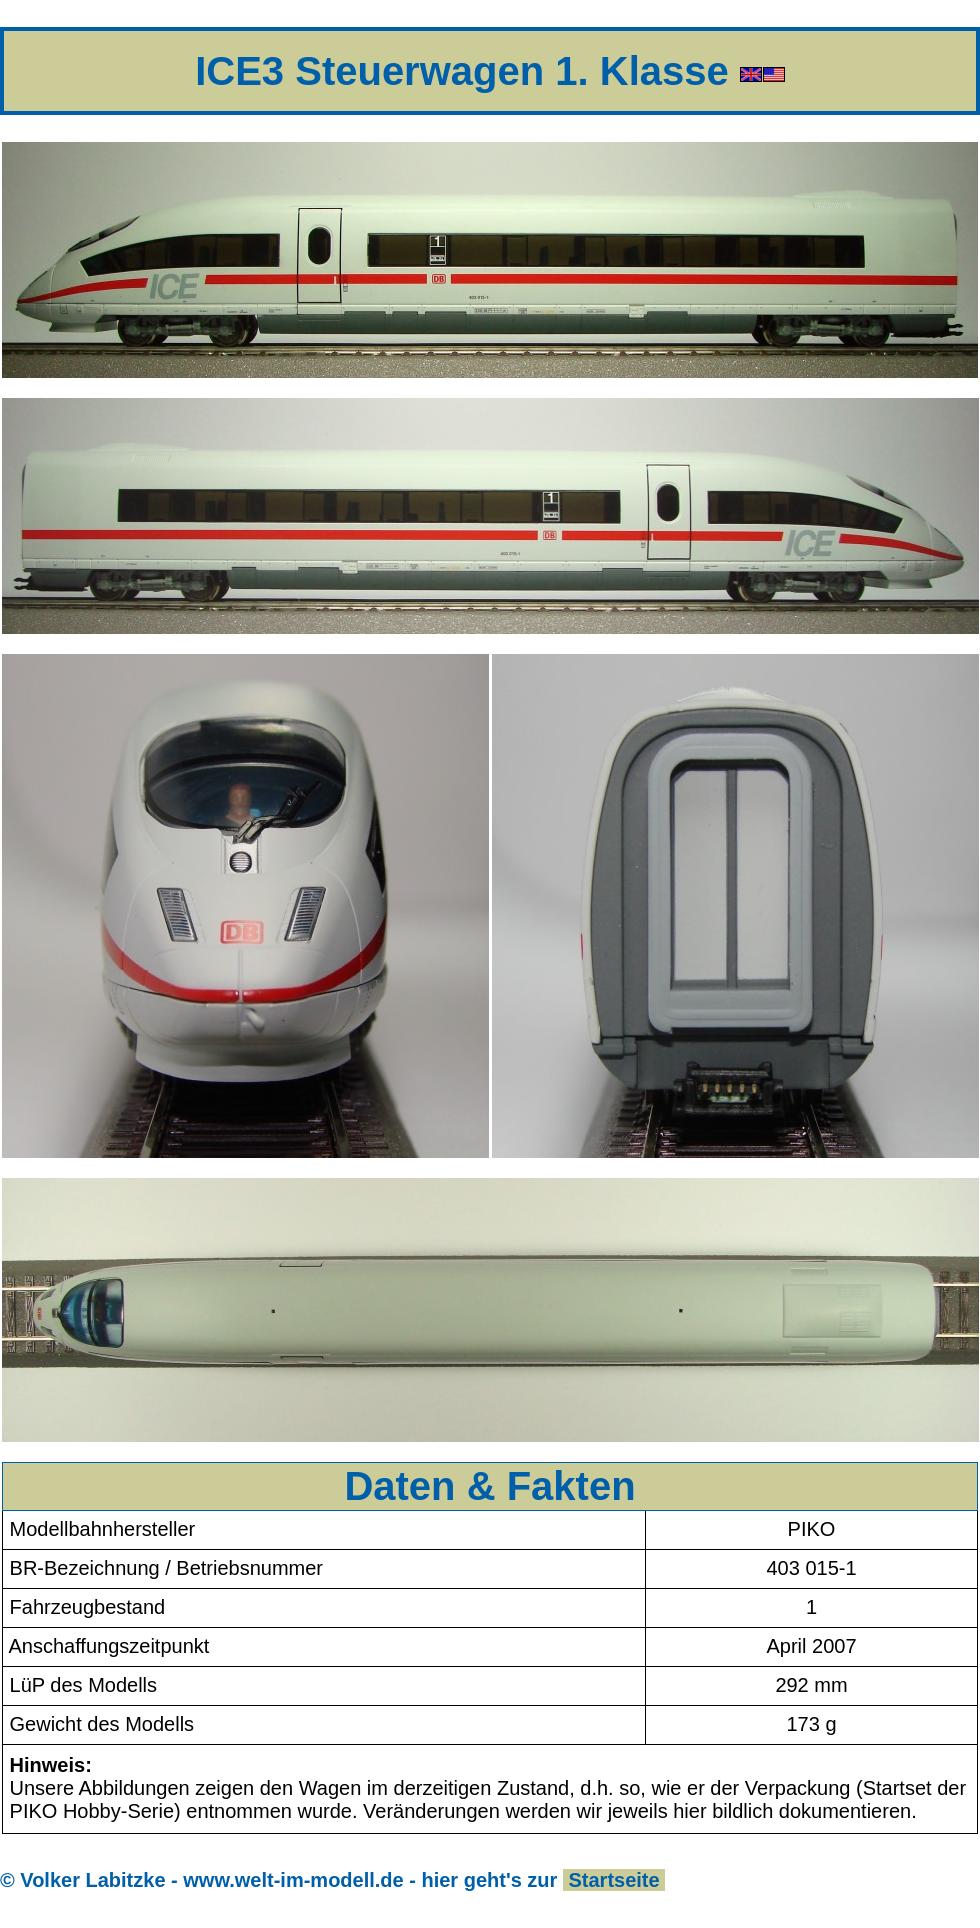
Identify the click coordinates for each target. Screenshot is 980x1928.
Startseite (614, 1880)
